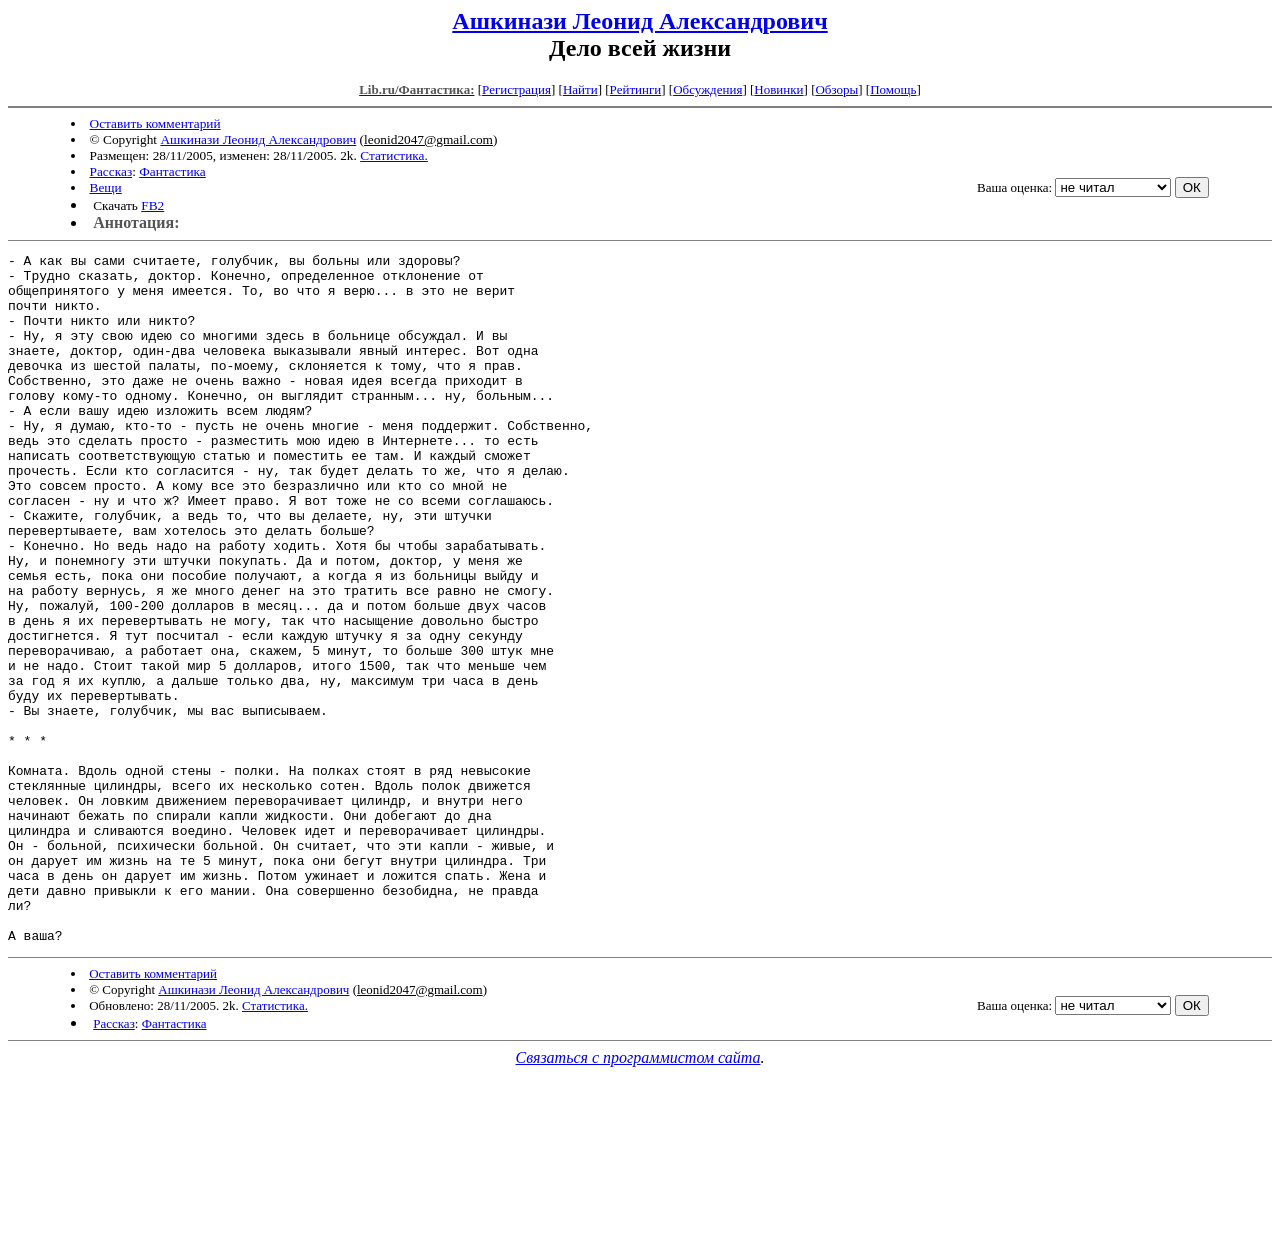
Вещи (106, 187)
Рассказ (111, 171)
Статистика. (394, 155)
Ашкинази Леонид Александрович (639, 21)
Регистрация (516, 89)
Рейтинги (636, 89)
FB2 (152, 205)
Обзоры (836, 89)
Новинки (778, 89)
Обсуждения (707, 89)
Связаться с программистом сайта (638, 1195)
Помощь (893, 89)
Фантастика (172, 171)
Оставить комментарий (155, 123)
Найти (580, 89)
